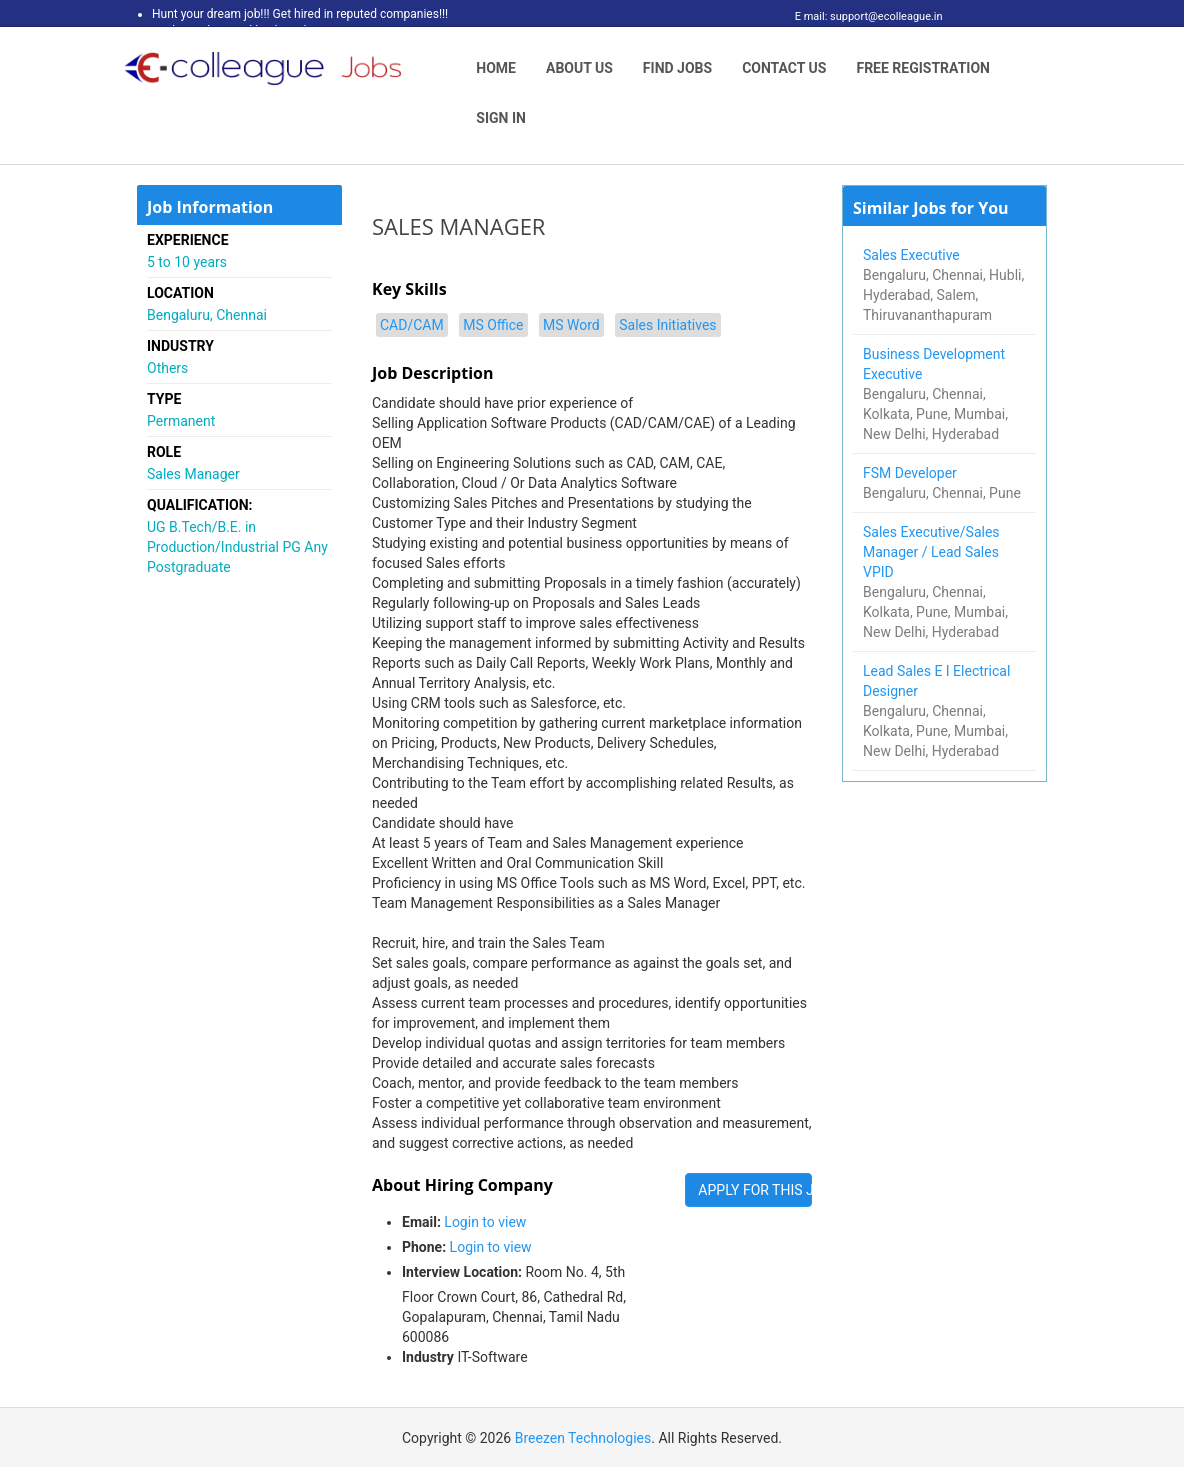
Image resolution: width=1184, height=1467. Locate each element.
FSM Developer (911, 473)
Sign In (501, 118)
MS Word (571, 325)
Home (496, 68)
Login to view (485, 1222)
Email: (421, 1222)
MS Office (493, 325)
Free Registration (923, 68)
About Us (579, 68)
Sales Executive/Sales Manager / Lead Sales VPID (931, 552)
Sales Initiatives (667, 325)
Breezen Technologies (583, 1438)
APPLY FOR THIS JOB (755, 1190)
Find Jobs (677, 68)
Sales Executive (913, 255)
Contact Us (784, 68)
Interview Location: (462, 1272)
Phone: (424, 1247)
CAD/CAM (412, 325)
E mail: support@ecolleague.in (863, 16)
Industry (428, 1357)
